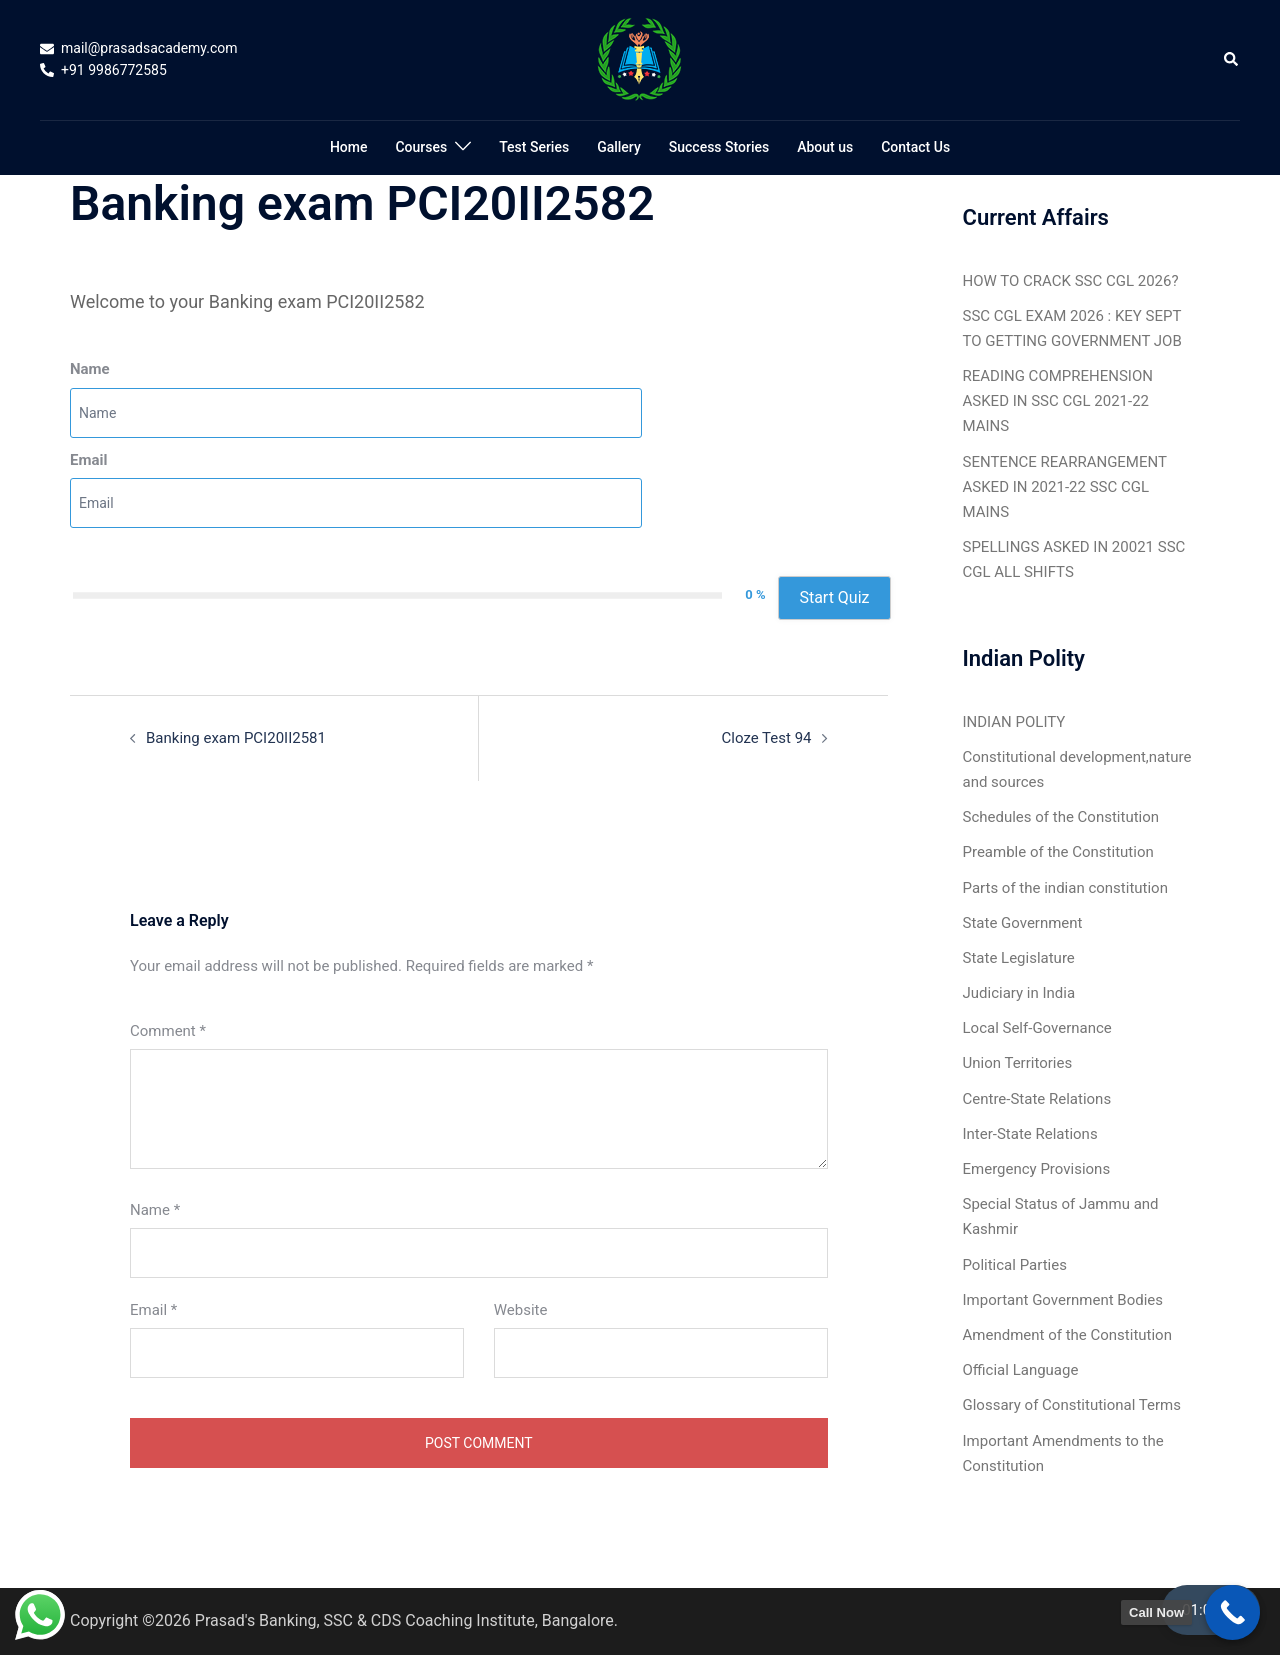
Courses (421, 147)
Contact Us (915, 147)
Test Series (534, 147)
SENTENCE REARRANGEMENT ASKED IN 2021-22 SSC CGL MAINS (1065, 487)
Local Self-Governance (1037, 1028)
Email (88, 460)
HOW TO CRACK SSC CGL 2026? (1071, 281)
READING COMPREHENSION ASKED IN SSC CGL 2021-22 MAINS (1058, 401)
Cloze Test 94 (767, 738)
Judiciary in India (1019, 993)
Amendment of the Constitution (1067, 1335)
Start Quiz (834, 597)
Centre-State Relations (1037, 1099)
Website (521, 1310)
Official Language (1021, 1370)
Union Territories (1018, 1063)
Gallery (619, 147)
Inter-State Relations (1030, 1134)
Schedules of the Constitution (1061, 817)
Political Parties (1015, 1265)
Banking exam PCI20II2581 (236, 738)
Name (90, 369)
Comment (168, 1031)
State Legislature (1019, 958)
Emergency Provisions (1037, 1169)
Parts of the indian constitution (1065, 888)
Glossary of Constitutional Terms (1072, 1405)
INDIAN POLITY (1014, 722)
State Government (1023, 923)
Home (349, 147)
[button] (1232, 60)
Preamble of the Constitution (1058, 852)
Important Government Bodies (1063, 1300)
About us (825, 147)
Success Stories (719, 147)
